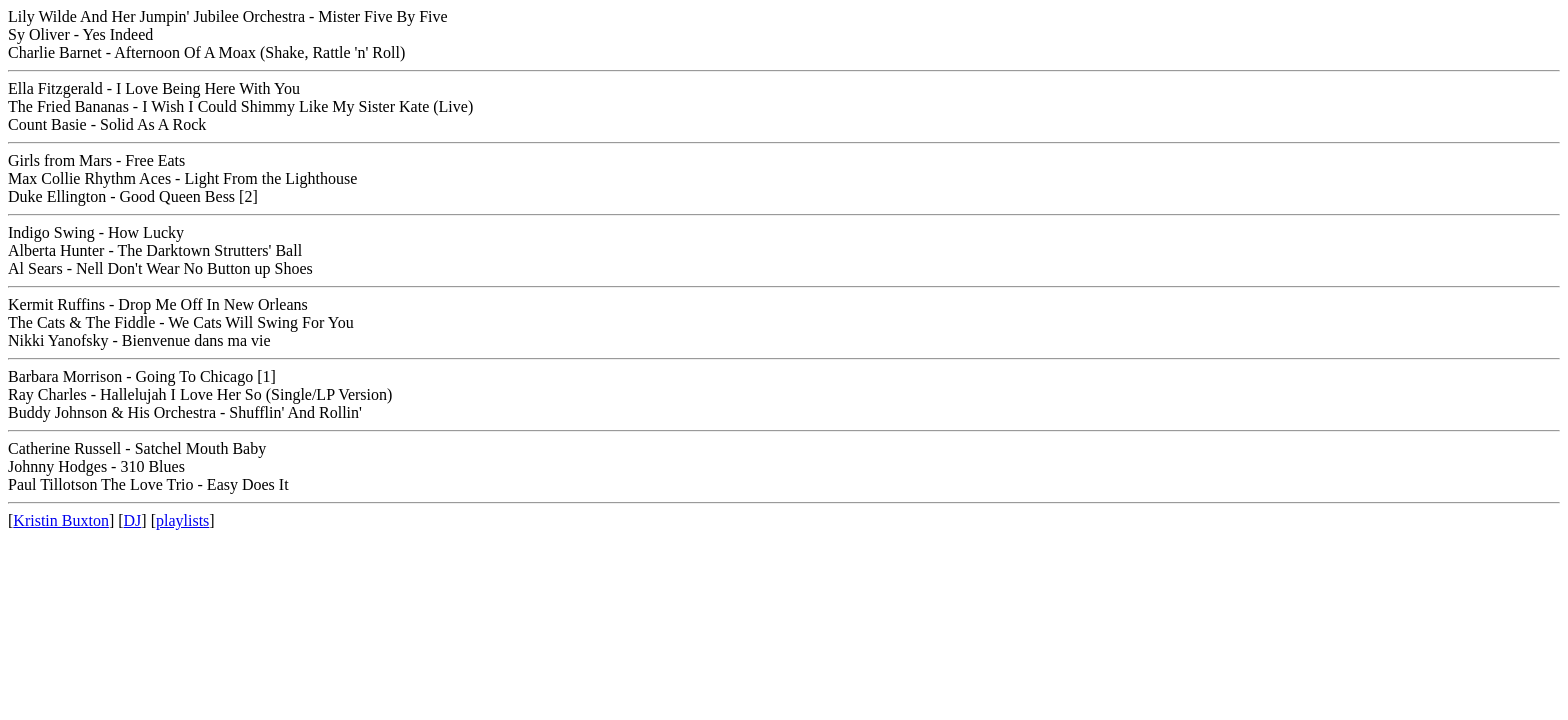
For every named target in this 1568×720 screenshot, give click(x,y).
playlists (182, 520)
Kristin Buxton (61, 520)
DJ (133, 520)
